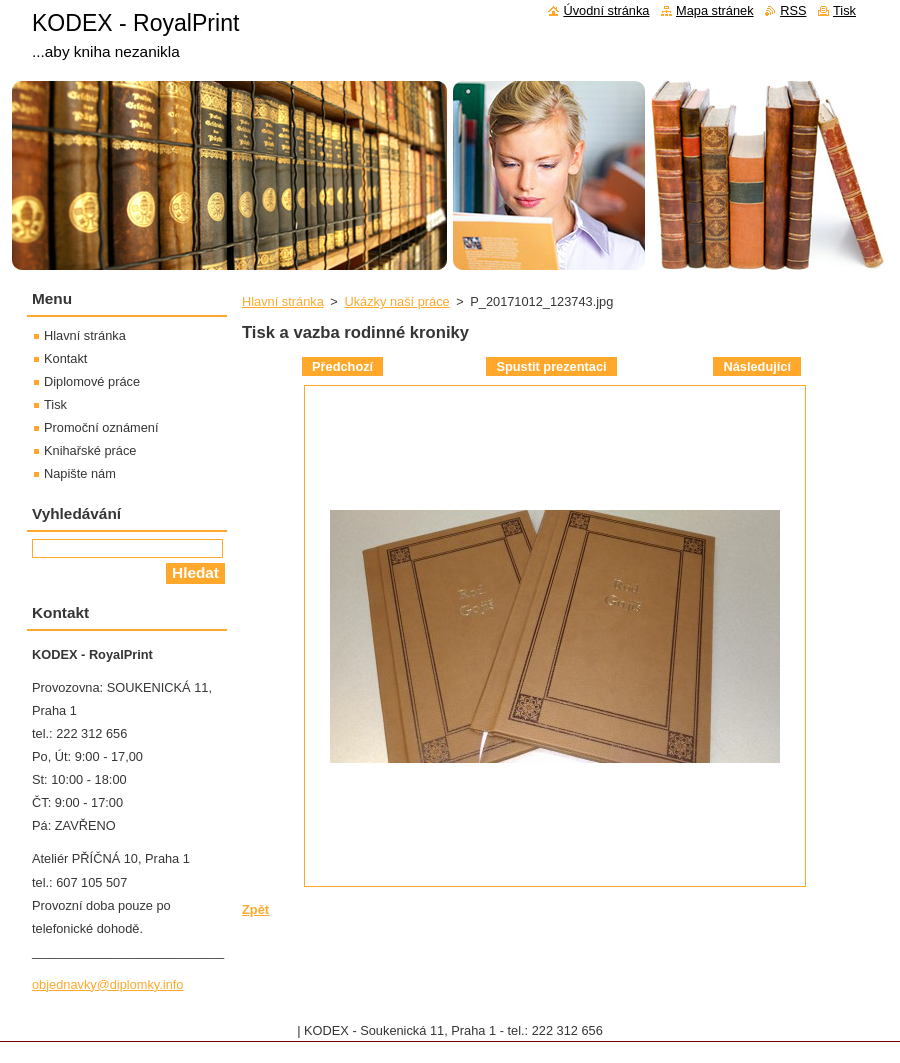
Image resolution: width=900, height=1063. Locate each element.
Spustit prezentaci (551, 366)
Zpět (255, 909)
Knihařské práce (90, 450)
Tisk (55, 404)
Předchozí (342, 366)
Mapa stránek (715, 10)
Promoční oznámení (101, 427)
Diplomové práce (92, 381)
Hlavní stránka (283, 301)
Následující (757, 366)
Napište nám (80, 473)
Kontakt (65, 358)
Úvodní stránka (606, 10)
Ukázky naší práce (396, 301)
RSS (793, 10)
